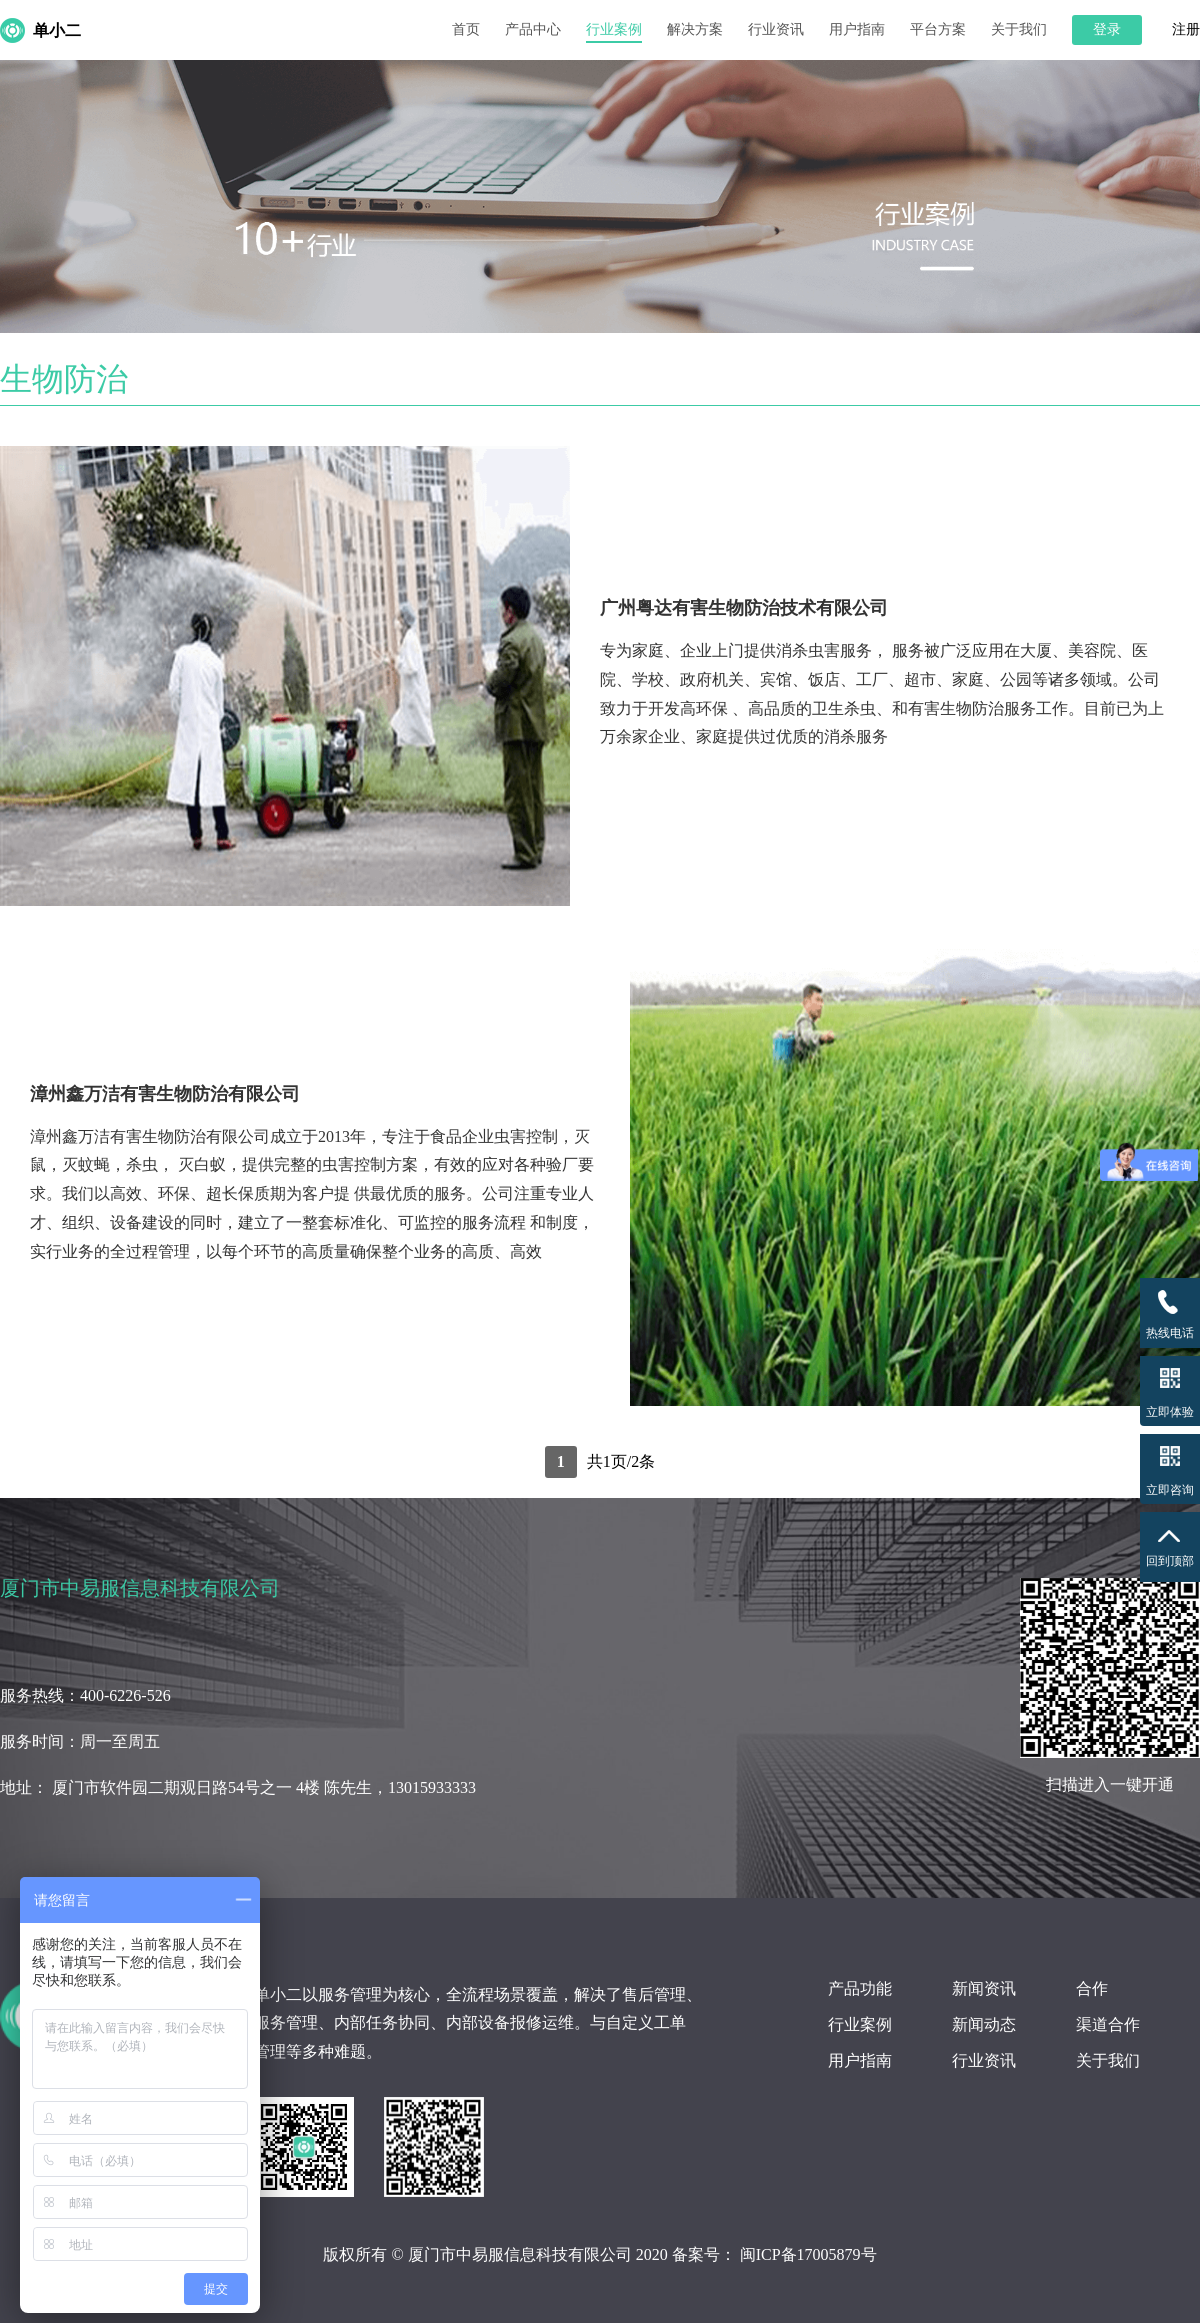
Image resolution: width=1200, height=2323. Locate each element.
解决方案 (695, 29)
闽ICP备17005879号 (808, 2254)
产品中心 (533, 29)
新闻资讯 (984, 1988)
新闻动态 (984, 2024)
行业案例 (614, 29)
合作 (1092, 1988)
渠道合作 (1108, 2024)
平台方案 (938, 29)
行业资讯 (776, 29)
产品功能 (860, 1988)
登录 (1107, 29)
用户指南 (857, 29)
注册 (1186, 30)
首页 (466, 29)
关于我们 (1019, 29)
